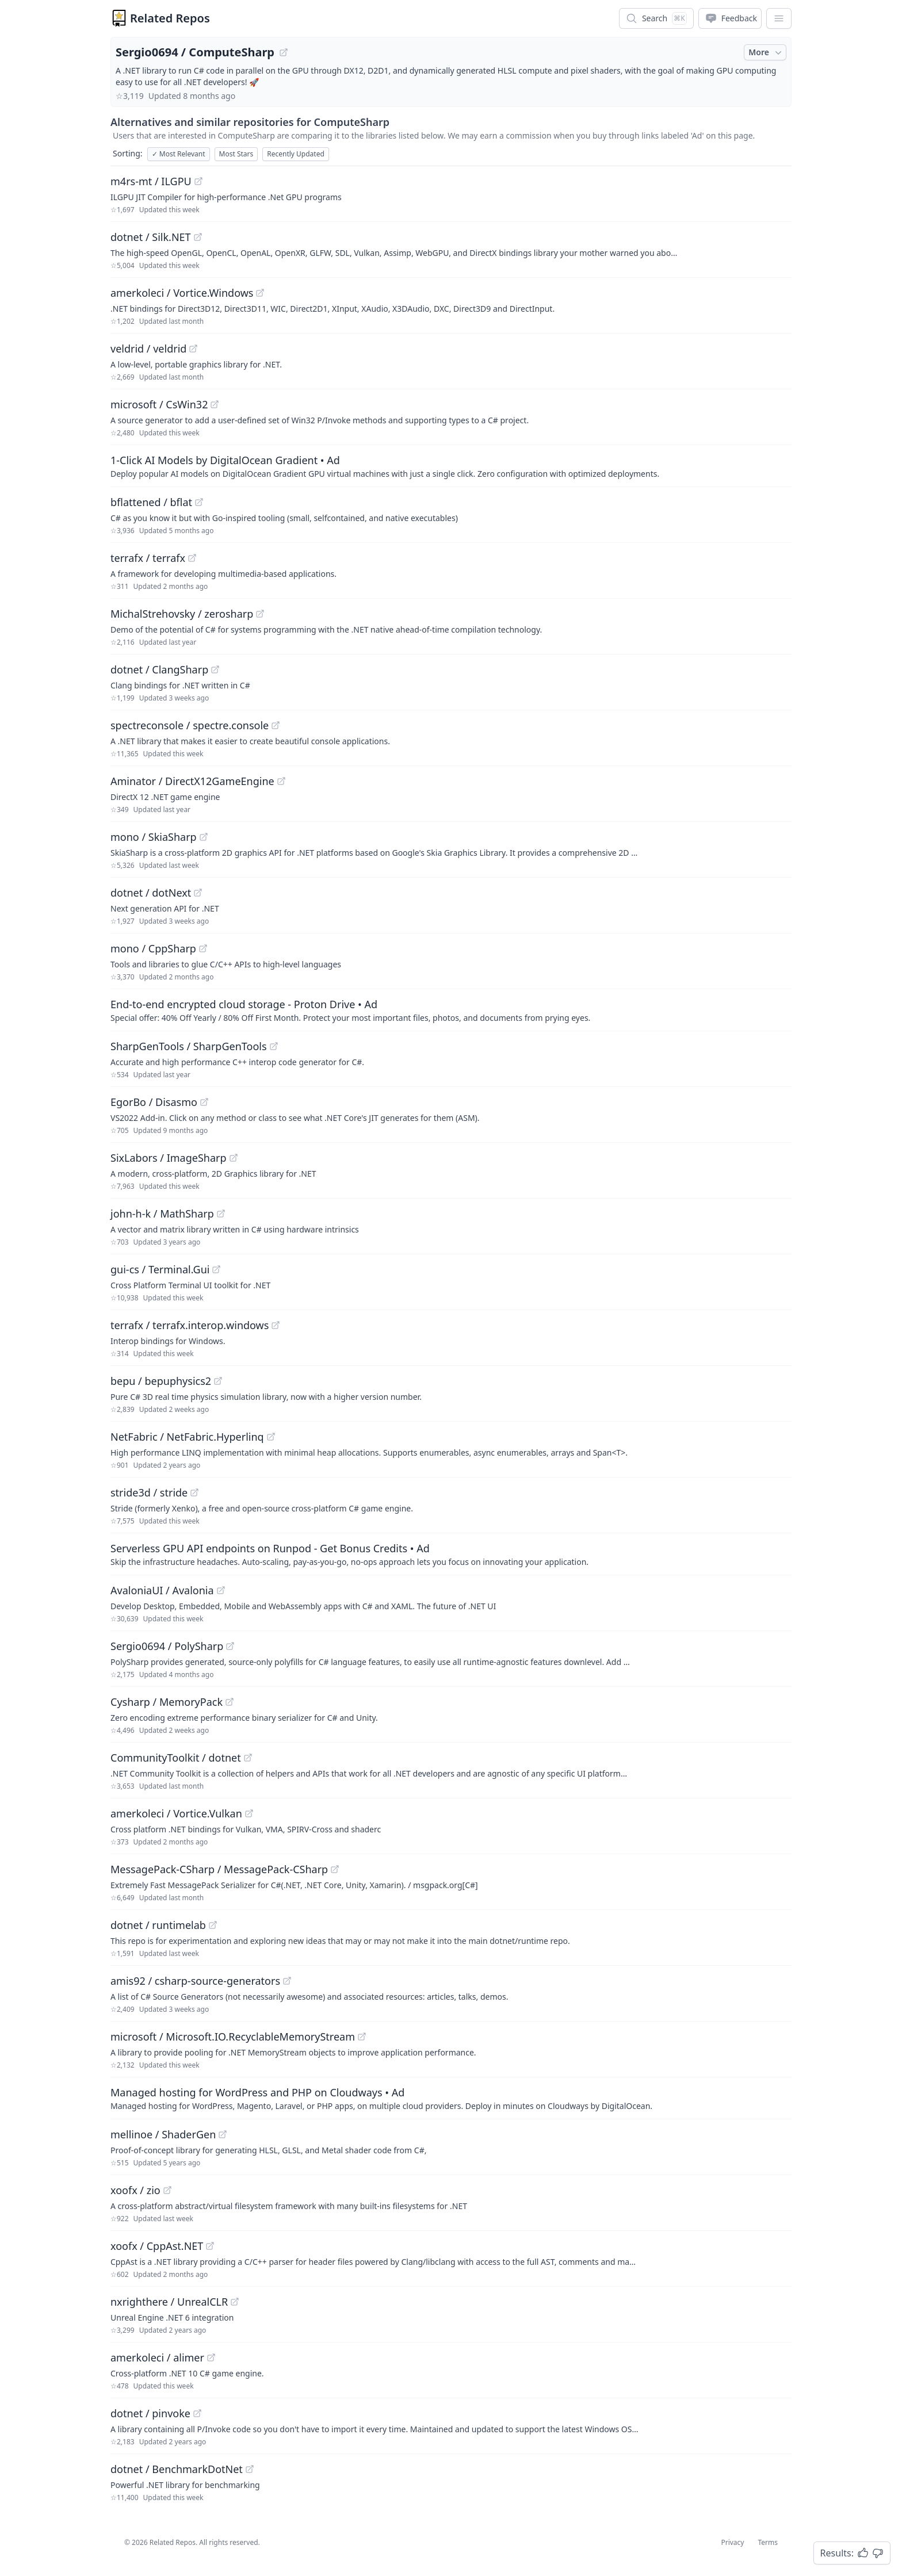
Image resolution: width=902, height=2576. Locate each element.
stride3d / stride (149, 1492)
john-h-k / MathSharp (162, 1213)
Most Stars (236, 154)
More (766, 52)
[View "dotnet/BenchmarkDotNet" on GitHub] (249, 2469)
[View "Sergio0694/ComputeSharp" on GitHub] (283, 52)
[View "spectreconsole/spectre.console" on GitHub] (275, 725)
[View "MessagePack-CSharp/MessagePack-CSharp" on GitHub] (334, 1869)
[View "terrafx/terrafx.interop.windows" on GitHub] (275, 1325)
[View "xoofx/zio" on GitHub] (167, 2190)
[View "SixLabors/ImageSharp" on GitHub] (233, 1157)
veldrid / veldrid (148, 348)
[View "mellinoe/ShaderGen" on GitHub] (222, 2134)
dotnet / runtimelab (158, 1925)
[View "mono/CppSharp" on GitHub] (203, 948)
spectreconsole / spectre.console (189, 725)
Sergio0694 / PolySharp (166, 1646)
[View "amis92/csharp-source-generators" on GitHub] (287, 1980)
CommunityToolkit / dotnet (175, 1757)
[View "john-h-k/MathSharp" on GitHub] (221, 1213)
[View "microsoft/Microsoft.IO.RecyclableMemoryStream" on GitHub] (361, 2036)
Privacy (732, 2542)
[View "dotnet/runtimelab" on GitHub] (212, 1925)
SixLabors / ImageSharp (168, 1158)
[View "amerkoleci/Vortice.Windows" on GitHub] (260, 292)
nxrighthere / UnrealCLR (169, 2302)
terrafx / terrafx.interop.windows (189, 1325)
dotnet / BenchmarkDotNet (176, 2469)
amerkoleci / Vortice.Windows (181, 293)
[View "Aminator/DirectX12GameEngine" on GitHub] (281, 781)
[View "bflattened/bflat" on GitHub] (199, 502)
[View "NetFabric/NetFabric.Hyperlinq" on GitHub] (271, 1436)
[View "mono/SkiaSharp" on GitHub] (203, 836)
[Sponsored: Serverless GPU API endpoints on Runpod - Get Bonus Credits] (451, 1554)
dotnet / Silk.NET (150, 237)
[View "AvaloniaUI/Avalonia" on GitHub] (221, 1590)
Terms (768, 2542)
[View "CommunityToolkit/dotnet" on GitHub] (248, 1757)
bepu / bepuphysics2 (160, 1381)
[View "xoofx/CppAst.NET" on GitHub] (210, 2245)
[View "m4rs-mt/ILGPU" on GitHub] (198, 181)
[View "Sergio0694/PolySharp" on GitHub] (230, 1646)
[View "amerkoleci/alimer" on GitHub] (211, 2357)
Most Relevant (178, 154)
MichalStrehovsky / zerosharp (181, 614)
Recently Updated (295, 154)
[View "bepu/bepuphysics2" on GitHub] (218, 1380)
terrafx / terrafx (147, 558)
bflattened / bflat (151, 502)
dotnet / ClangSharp (159, 669)
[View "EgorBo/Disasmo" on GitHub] (204, 1102)
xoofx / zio (135, 2190)
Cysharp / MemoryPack (166, 1702)
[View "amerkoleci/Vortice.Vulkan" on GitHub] (249, 1813)
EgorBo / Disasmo (153, 1102)
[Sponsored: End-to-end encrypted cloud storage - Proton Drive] (451, 1010)
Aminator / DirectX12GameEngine (192, 781)
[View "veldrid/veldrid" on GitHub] (193, 348)
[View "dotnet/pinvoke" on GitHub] (197, 2413)
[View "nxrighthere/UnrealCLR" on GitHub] (234, 2301)
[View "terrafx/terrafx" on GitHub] (192, 557)
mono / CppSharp (153, 948)
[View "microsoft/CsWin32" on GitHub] (214, 404)
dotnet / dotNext (150, 893)
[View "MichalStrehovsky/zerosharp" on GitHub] (260, 613)
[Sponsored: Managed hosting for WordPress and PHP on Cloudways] (451, 2098)
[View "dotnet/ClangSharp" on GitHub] (215, 669)
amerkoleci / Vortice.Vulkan (176, 1813)
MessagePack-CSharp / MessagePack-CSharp (219, 1869)
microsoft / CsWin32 (159, 404)
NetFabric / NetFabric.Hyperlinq (187, 1437)
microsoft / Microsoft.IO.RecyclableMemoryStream (232, 2036)
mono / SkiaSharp (153, 837)
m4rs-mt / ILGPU (151, 181)
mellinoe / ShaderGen (163, 2134)
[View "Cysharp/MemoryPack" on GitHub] (229, 1701)
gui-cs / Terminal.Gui (159, 1269)
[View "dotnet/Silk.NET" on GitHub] (197, 237)
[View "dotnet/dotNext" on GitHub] (197, 892)
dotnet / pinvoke (150, 2413)
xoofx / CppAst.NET (156, 2246)
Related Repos (170, 18)
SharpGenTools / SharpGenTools (188, 1046)
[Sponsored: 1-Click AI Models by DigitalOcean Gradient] (451, 466)
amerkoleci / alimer (157, 2357)
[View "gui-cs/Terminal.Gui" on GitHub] (216, 1269)
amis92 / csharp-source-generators (195, 1981)
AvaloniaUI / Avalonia (162, 1590)
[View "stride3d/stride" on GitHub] (194, 1492)
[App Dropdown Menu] (779, 18)
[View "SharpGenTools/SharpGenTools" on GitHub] (273, 1046)
